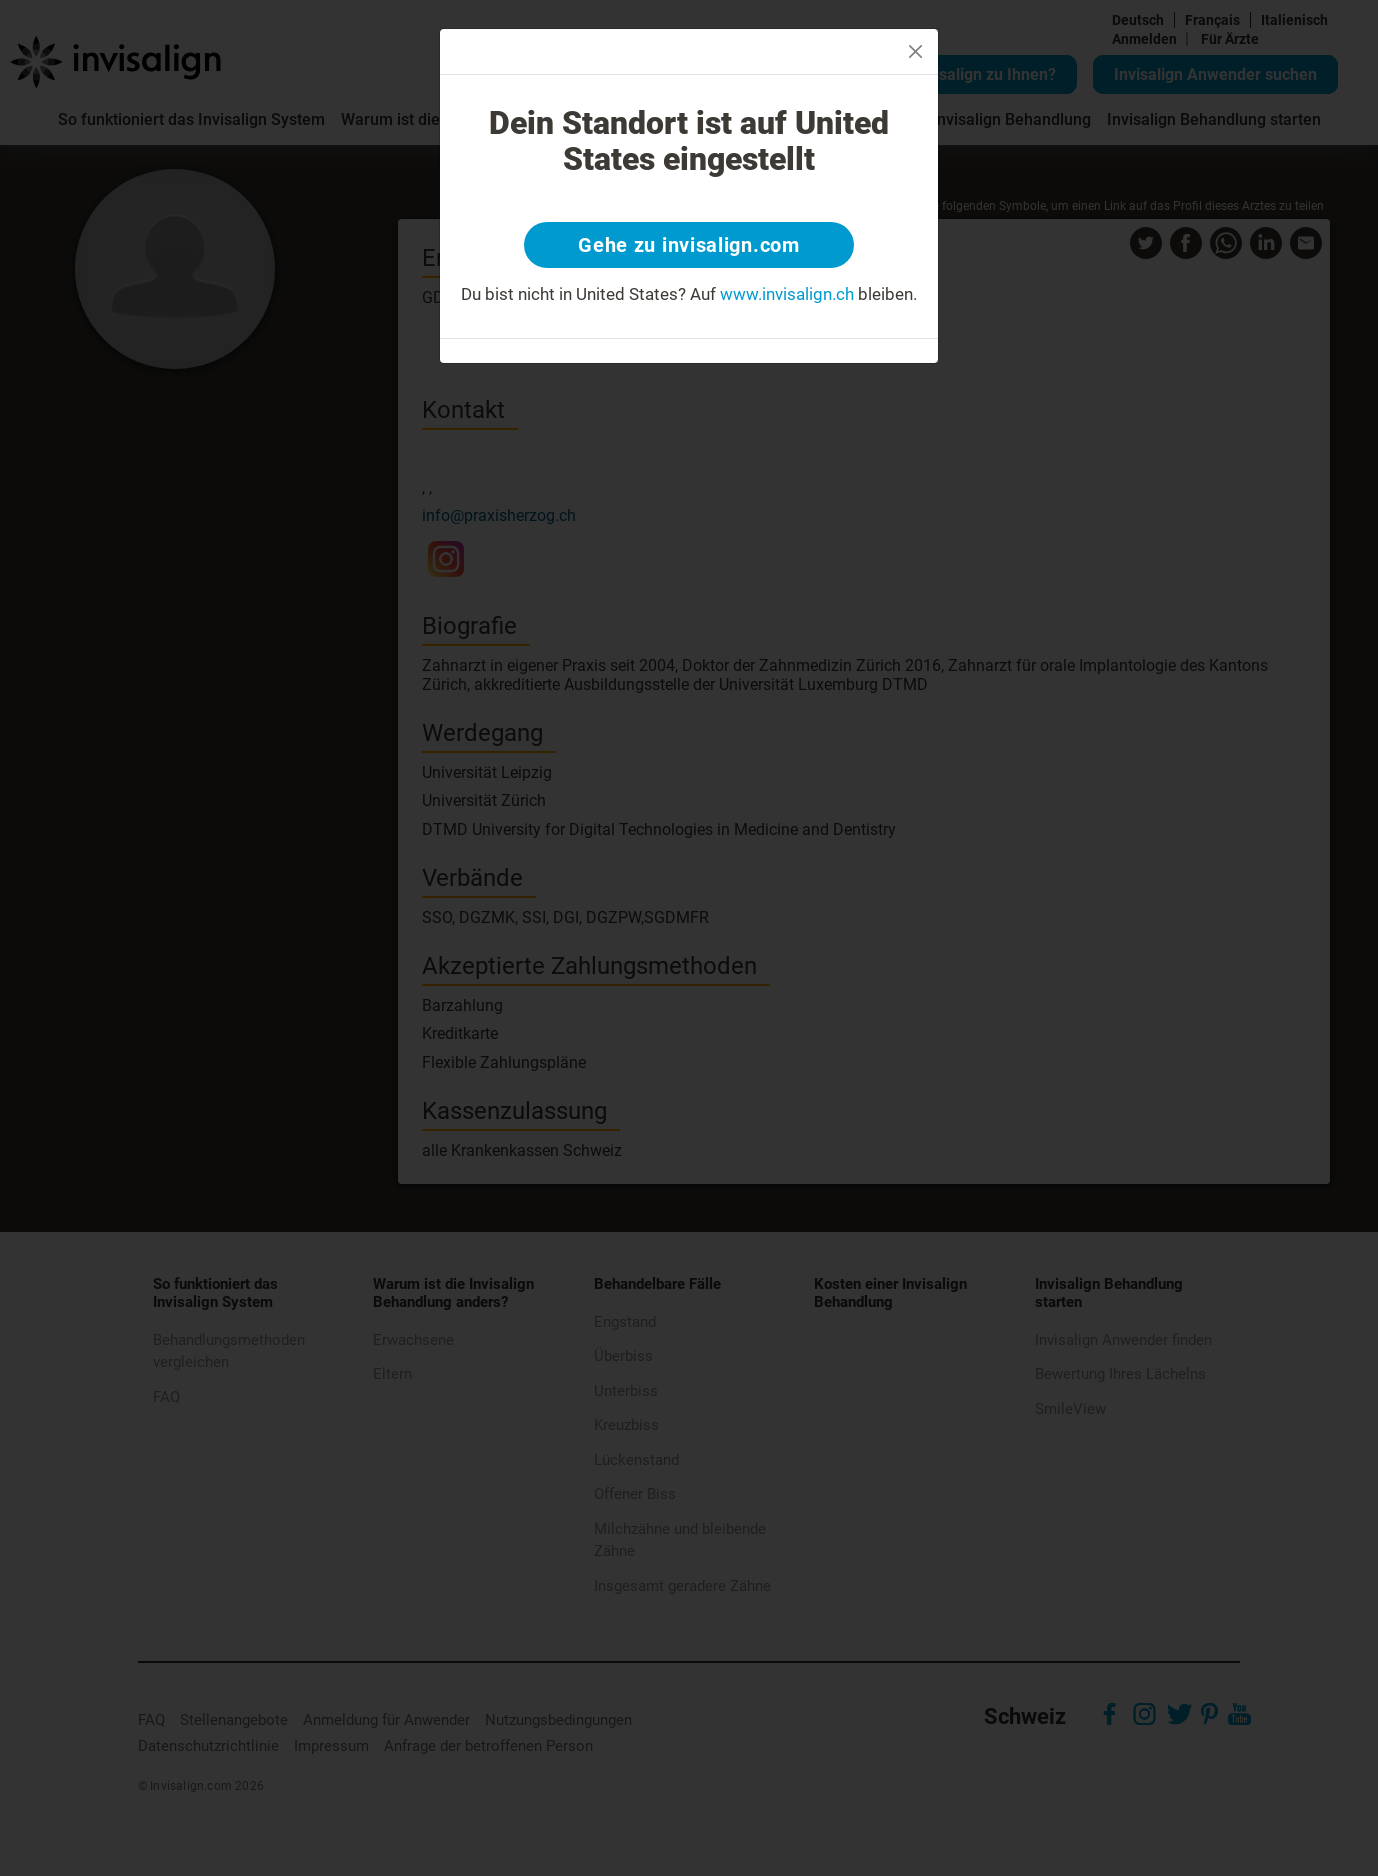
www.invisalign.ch (787, 294)
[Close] (915, 51)
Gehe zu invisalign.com (688, 245)
